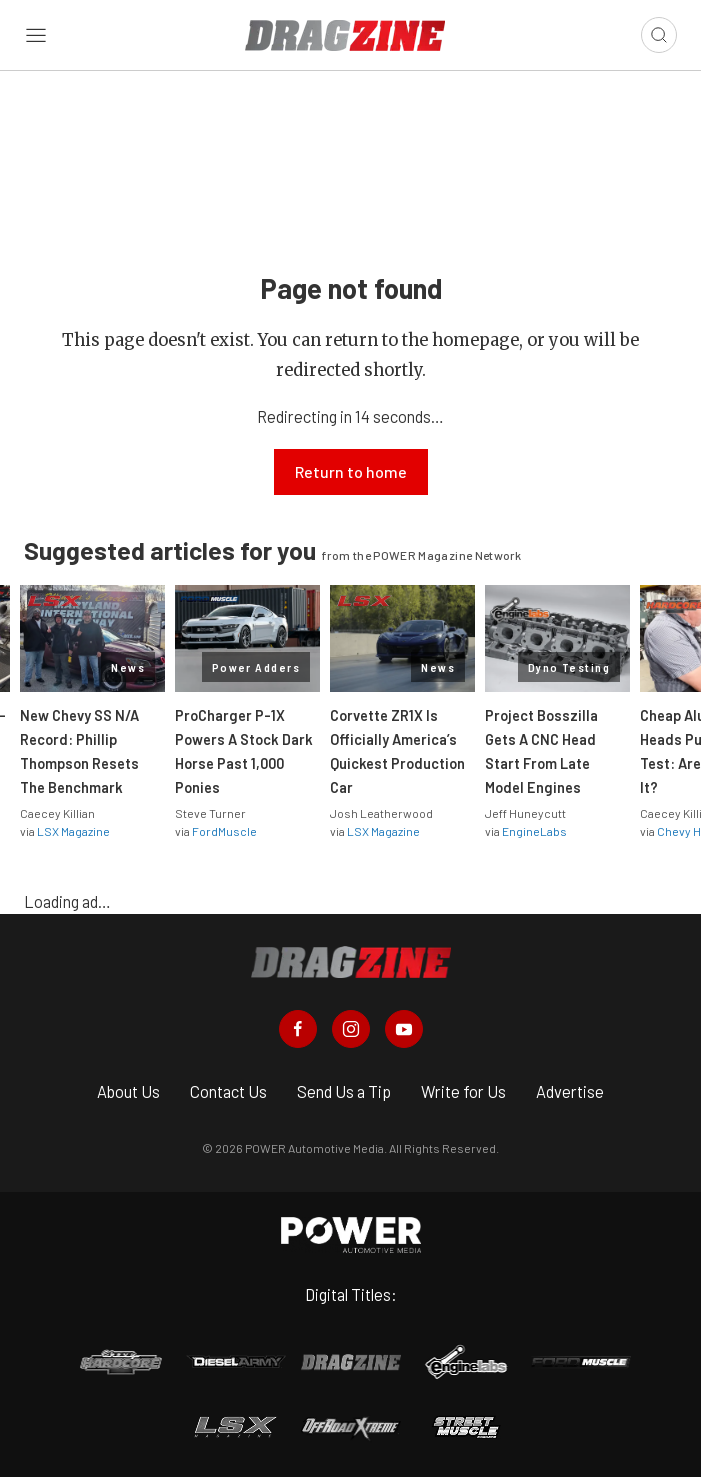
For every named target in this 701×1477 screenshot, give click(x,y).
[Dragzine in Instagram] (351, 1029)
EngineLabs (534, 831)
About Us (128, 1091)
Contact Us (228, 1091)
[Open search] (659, 35)
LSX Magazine (73, 831)
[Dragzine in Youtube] (404, 1029)
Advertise (570, 1091)
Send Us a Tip (344, 1091)
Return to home (351, 471)
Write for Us (463, 1091)
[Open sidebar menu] (36, 35)
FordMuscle (224, 831)
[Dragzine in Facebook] (298, 1029)
